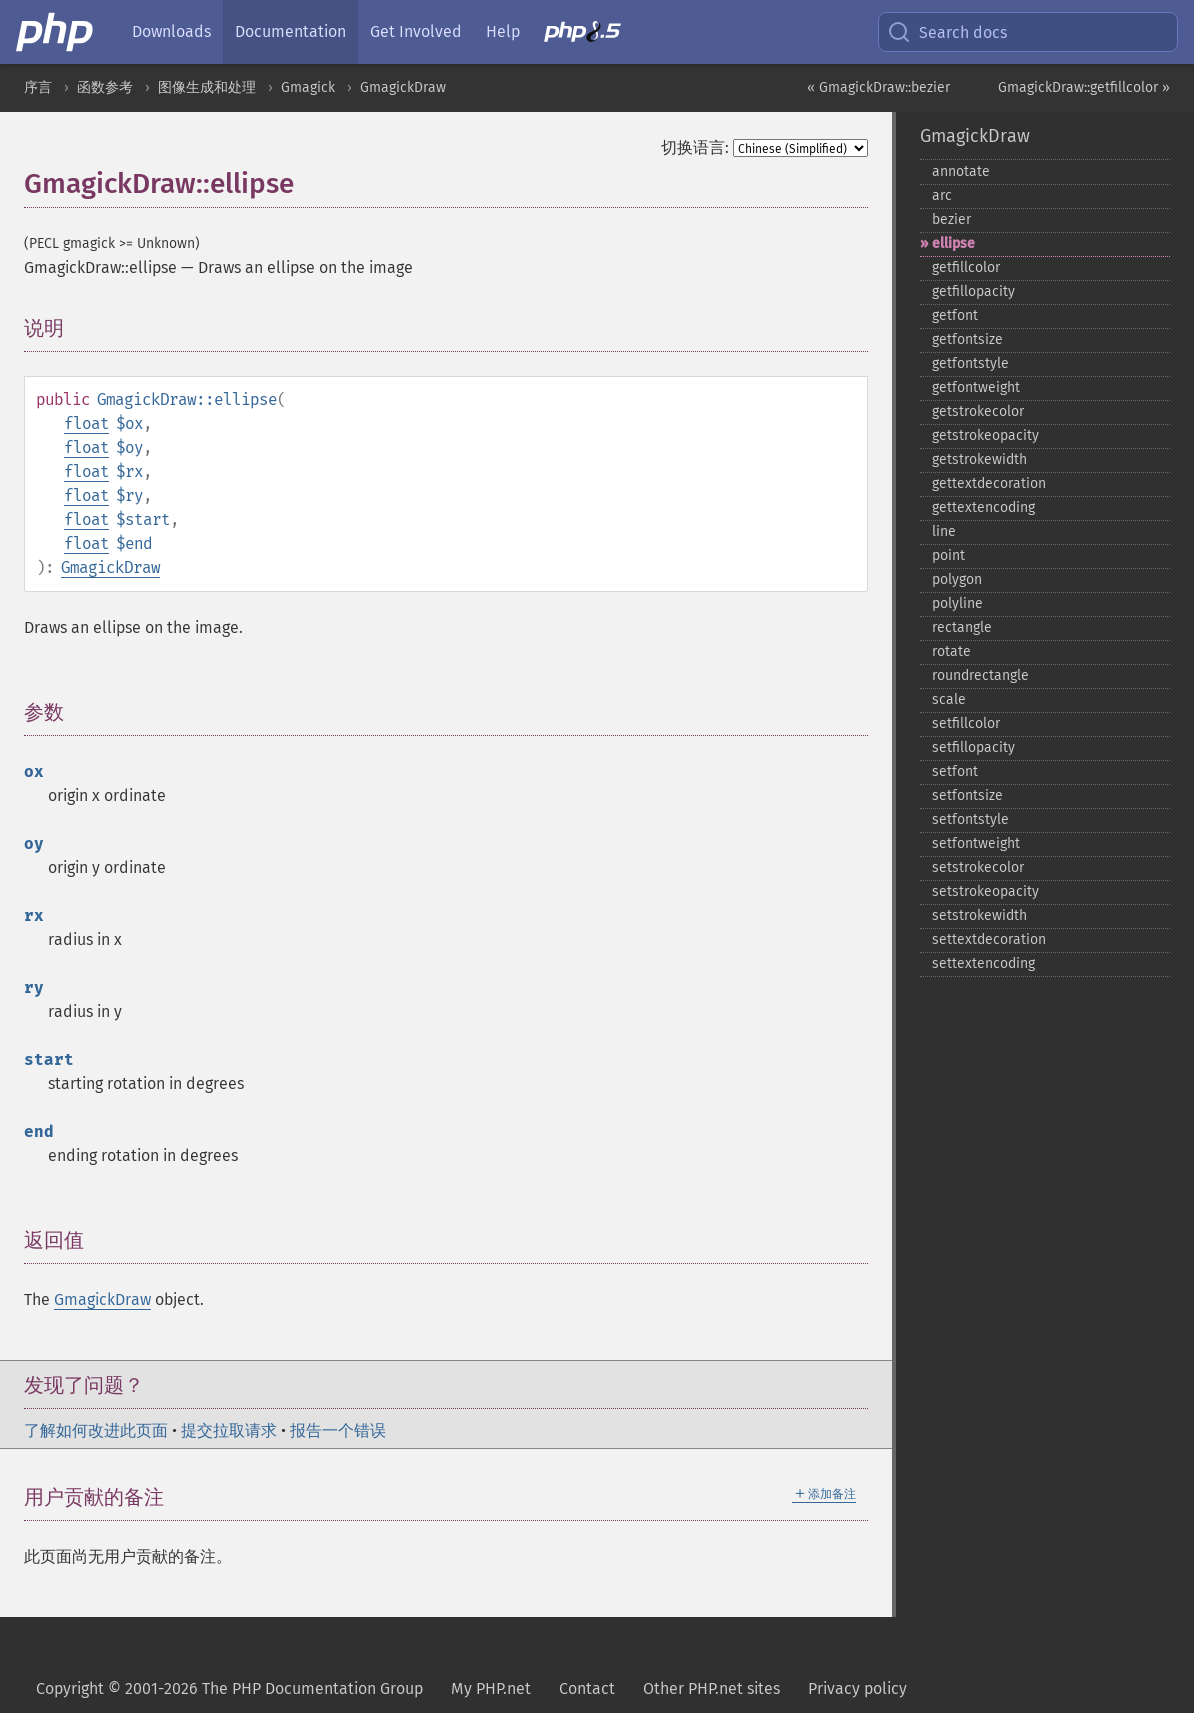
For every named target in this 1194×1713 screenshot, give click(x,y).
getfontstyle (970, 363)
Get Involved (416, 31)
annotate (961, 171)
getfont (955, 315)
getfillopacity (973, 291)
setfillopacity (973, 747)
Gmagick (308, 87)
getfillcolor (966, 267)
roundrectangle (980, 675)
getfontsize (967, 339)
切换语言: (695, 147)
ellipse (953, 243)
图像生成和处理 (207, 87)
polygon (957, 579)
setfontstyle (970, 819)
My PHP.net (491, 1688)
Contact (587, 1688)
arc (942, 195)
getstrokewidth (979, 459)
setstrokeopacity (985, 891)
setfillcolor (966, 723)
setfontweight (976, 843)
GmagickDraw (403, 87)
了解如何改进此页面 (96, 1430)
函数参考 (105, 87)
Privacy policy (857, 1688)
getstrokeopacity (985, 435)
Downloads (171, 31)
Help (503, 31)
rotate (951, 651)
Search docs (947, 32)
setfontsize (967, 795)
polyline (957, 603)
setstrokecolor (978, 867)
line (944, 531)
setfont (955, 771)
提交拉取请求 (229, 1430)
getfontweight (976, 387)
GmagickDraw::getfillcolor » (1084, 87)
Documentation (290, 31)
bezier (951, 219)
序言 (38, 87)
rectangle (962, 627)
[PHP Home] (56, 32)
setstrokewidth (979, 915)
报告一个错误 (338, 1430)
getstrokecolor (978, 411)
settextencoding (983, 963)
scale (949, 699)
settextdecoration (989, 939)
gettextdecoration (989, 483)
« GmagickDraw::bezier (878, 87)
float (86, 423)
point (948, 555)
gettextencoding (983, 507)
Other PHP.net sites (711, 1688)
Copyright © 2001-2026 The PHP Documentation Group (229, 1688)
